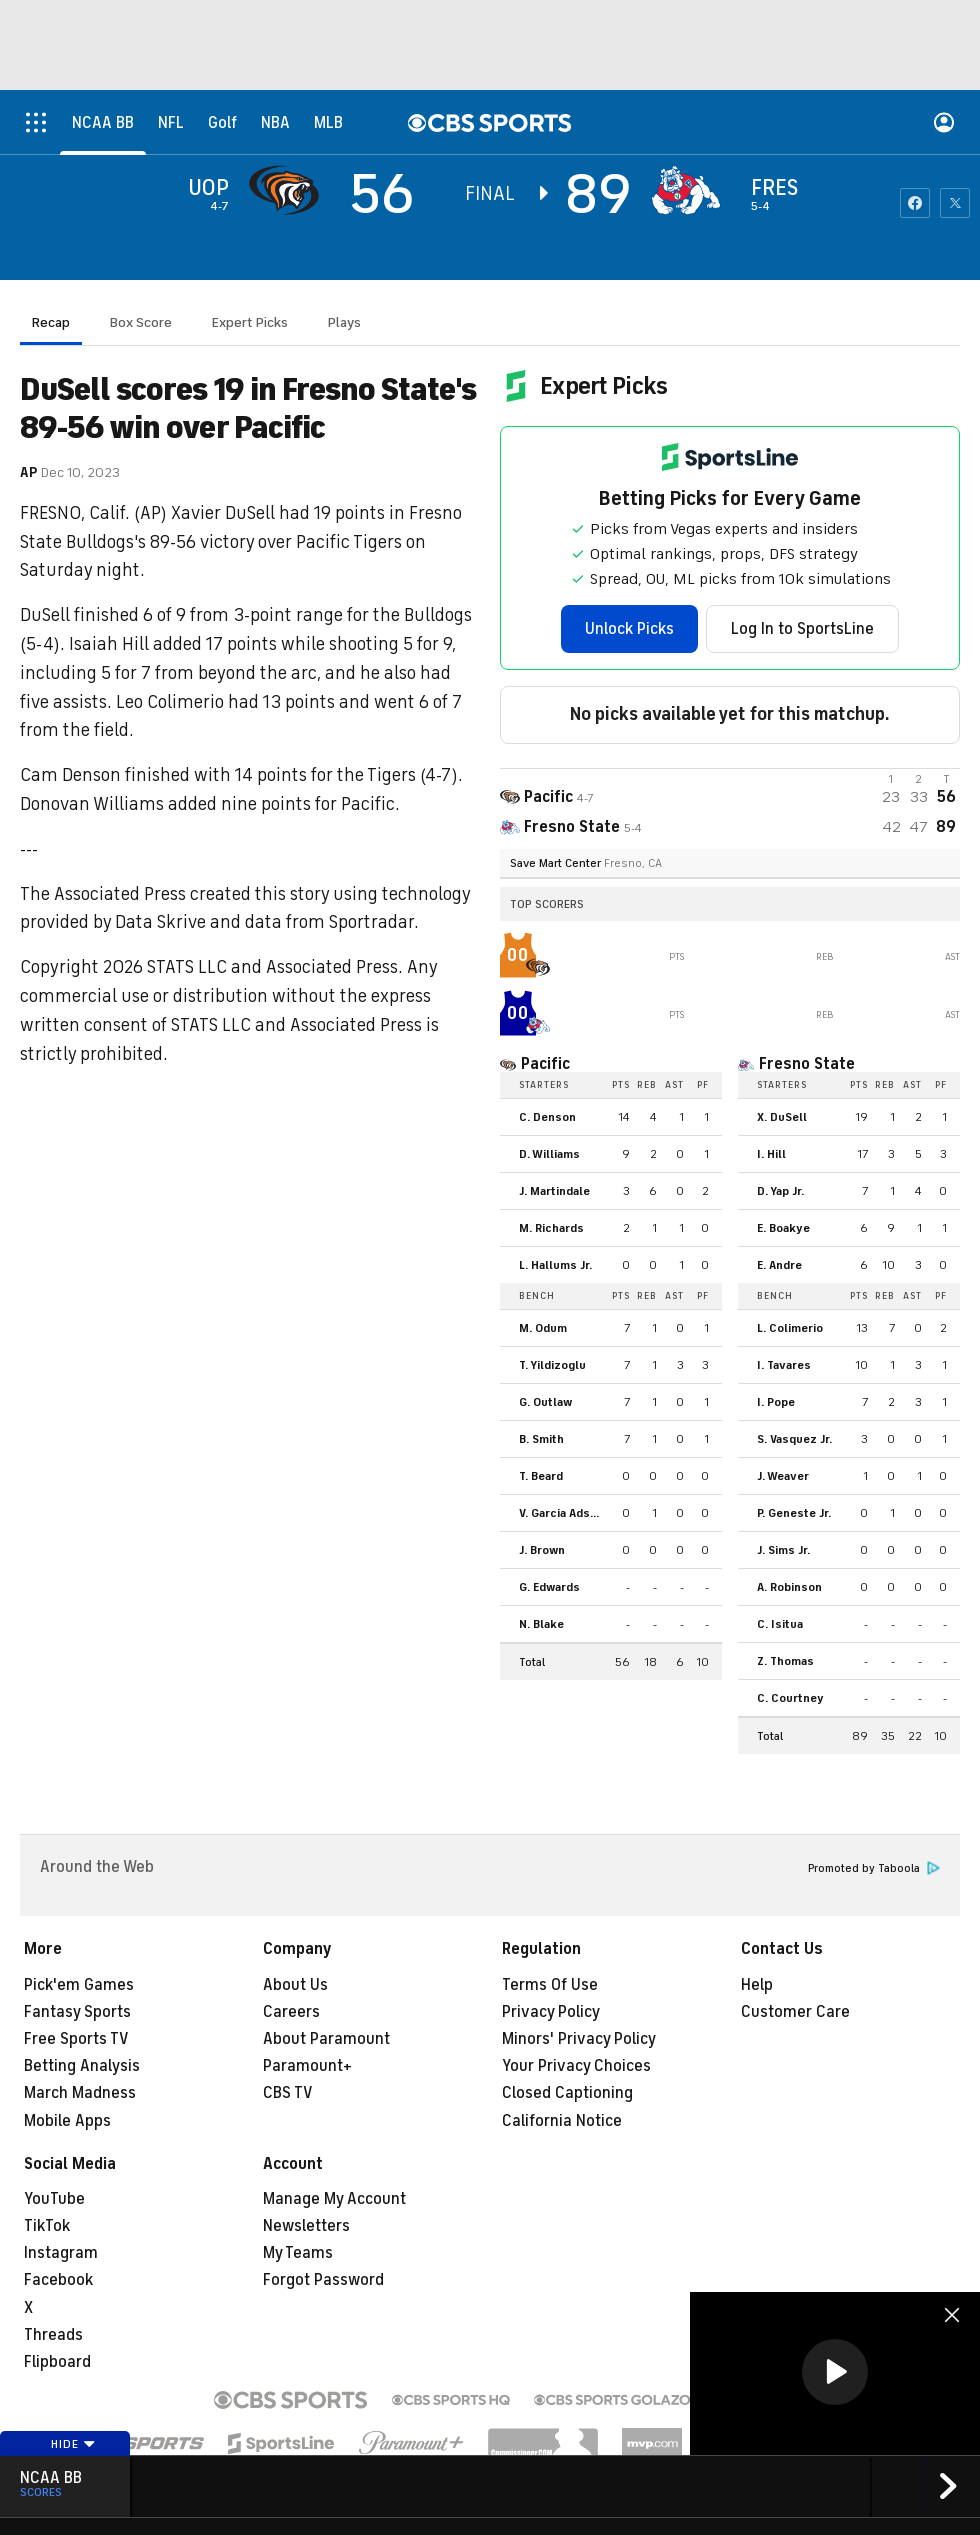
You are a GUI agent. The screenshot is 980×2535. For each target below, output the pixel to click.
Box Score (141, 322)
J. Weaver (783, 1476)
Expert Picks (250, 322)
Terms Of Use (550, 1985)
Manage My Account (334, 2199)
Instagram (61, 2253)
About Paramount (326, 2039)
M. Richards (551, 1228)
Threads (53, 2335)
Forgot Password (323, 2280)
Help (757, 1985)
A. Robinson (789, 1587)
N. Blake (541, 1624)
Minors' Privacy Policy (579, 2039)
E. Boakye (783, 1228)
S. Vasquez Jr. (794, 1439)
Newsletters (306, 2226)
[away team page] (289, 190)
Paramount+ (307, 2066)
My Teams (298, 2253)
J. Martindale (554, 1191)
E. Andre (779, 1265)
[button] (835, 2372)
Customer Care (795, 2012)
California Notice (562, 2121)
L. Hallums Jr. (555, 1265)
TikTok (47, 2226)
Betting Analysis (82, 2066)
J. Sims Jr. (783, 1550)
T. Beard (541, 1476)
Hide (73, 2444)
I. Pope (776, 1402)
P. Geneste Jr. (794, 1513)
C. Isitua (780, 1624)
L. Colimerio (790, 1328)
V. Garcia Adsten (564, 1513)
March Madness (80, 2093)
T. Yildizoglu (552, 1365)
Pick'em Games (79, 1985)
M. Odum (543, 1328)
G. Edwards (549, 1587)
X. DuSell (782, 1117)
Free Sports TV (76, 2039)
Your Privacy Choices (576, 2066)
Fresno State (807, 1064)
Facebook (58, 2280)
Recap (51, 322)
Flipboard (57, 2362)
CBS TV (288, 2093)
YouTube (54, 2199)
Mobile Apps (67, 2121)
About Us (295, 1985)
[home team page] (691, 190)
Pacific (545, 1064)
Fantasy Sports (77, 2012)
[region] (835, 2373)
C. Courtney (790, 1698)
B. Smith (541, 1439)
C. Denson (547, 1117)
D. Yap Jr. (780, 1191)
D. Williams (549, 1154)
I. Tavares (784, 1365)
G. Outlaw (545, 1402)
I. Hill (771, 1154)
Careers (291, 2012)
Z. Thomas (785, 1661)
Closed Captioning (567, 2093)
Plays (344, 322)
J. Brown (542, 1550)
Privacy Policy (551, 2012)
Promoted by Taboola (874, 1868)
